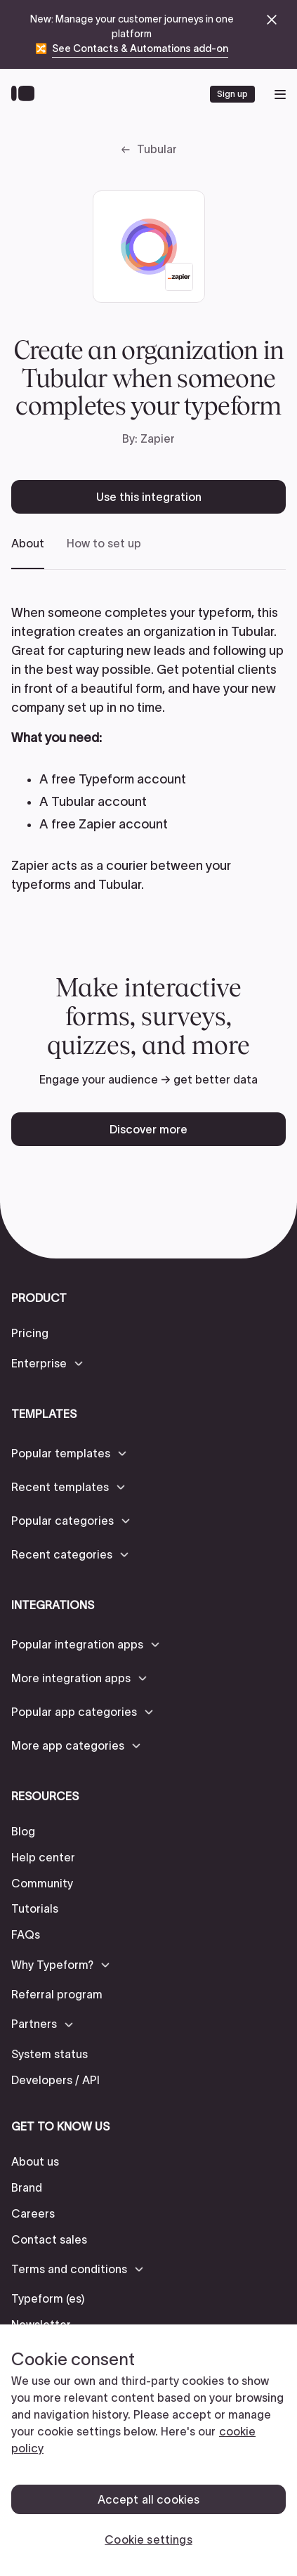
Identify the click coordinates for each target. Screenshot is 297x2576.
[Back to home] (26, 94)
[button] (48, 1363)
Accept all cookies (149, 2499)
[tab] (27, 552)
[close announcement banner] (271, 19)
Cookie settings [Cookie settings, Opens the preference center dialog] (148, 2539)
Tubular (157, 149)
